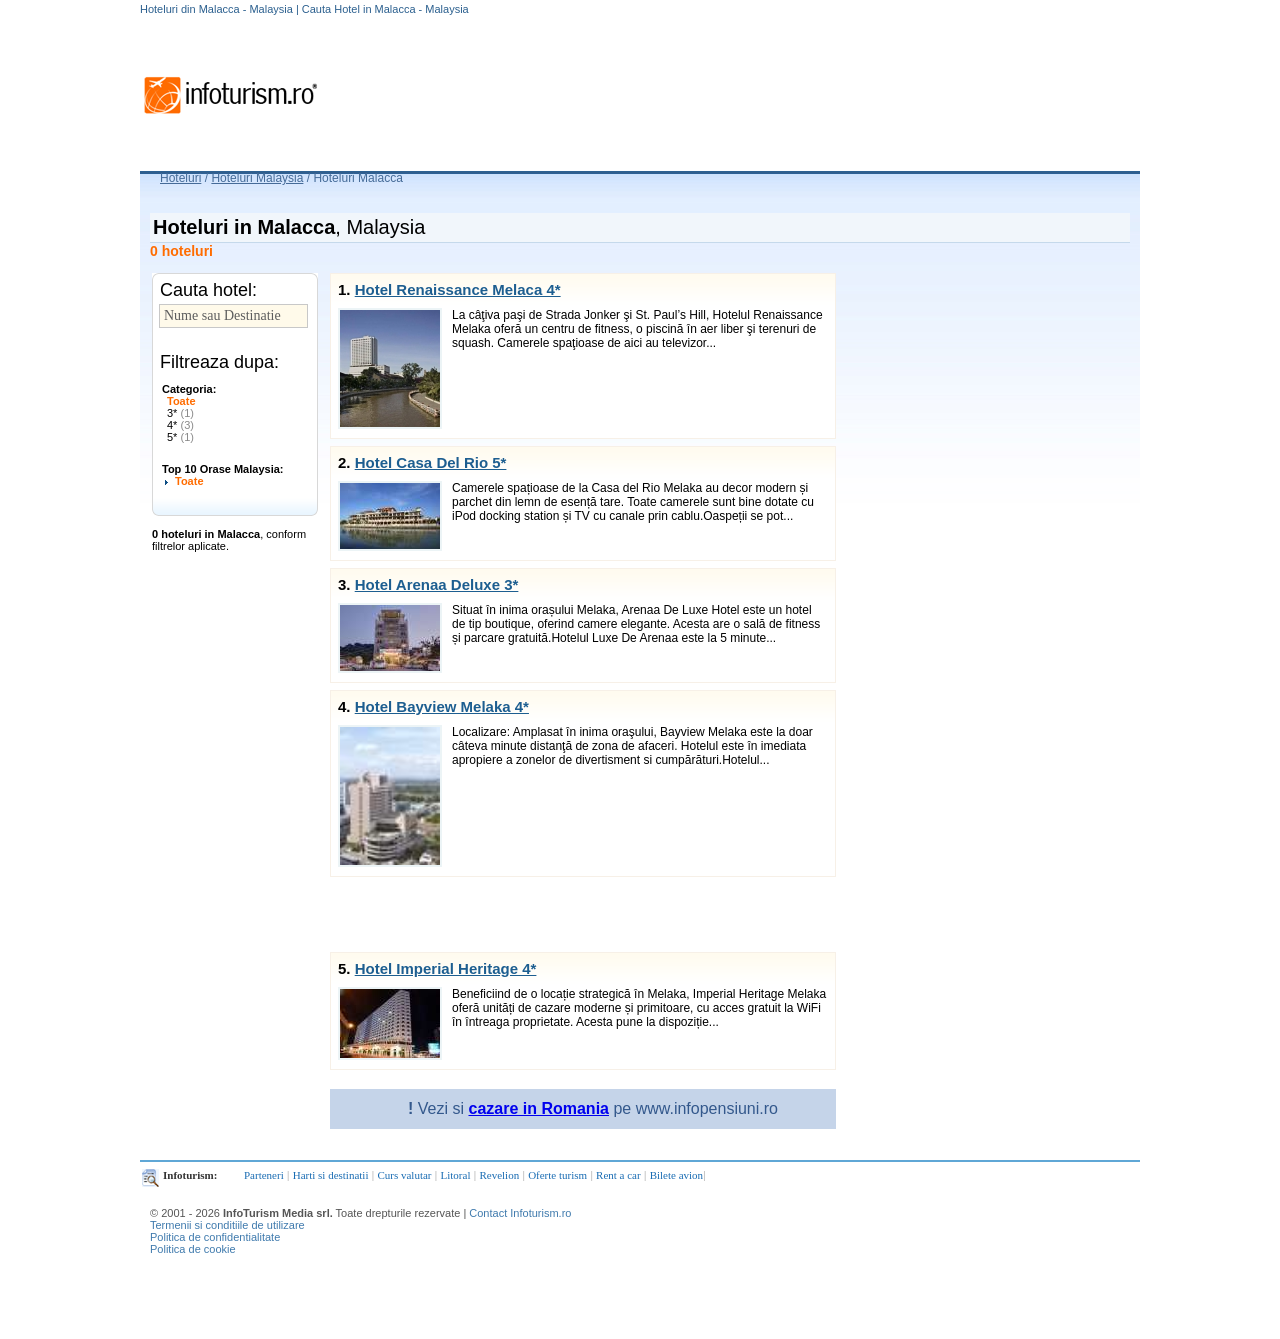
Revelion (499, 1175)
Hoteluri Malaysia (257, 178)
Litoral (456, 1175)
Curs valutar (404, 1175)
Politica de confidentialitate (215, 1237)
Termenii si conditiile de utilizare (227, 1225)
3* (180, 413)
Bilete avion (676, 1175)
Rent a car (618, 1175)
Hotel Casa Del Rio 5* (431, 462)
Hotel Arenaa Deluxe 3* (437, 584)
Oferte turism (557, 1175)
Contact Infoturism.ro (520, 1213)
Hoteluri (180, 178)
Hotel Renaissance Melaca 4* (458, 289)
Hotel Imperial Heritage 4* (446, 968)
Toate (181, 401)
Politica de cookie (193, 1249)
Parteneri (264, 1175)
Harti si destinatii (331, 1175)
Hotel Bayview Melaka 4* (442, 706)
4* (180, 425)
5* (180, 437)
